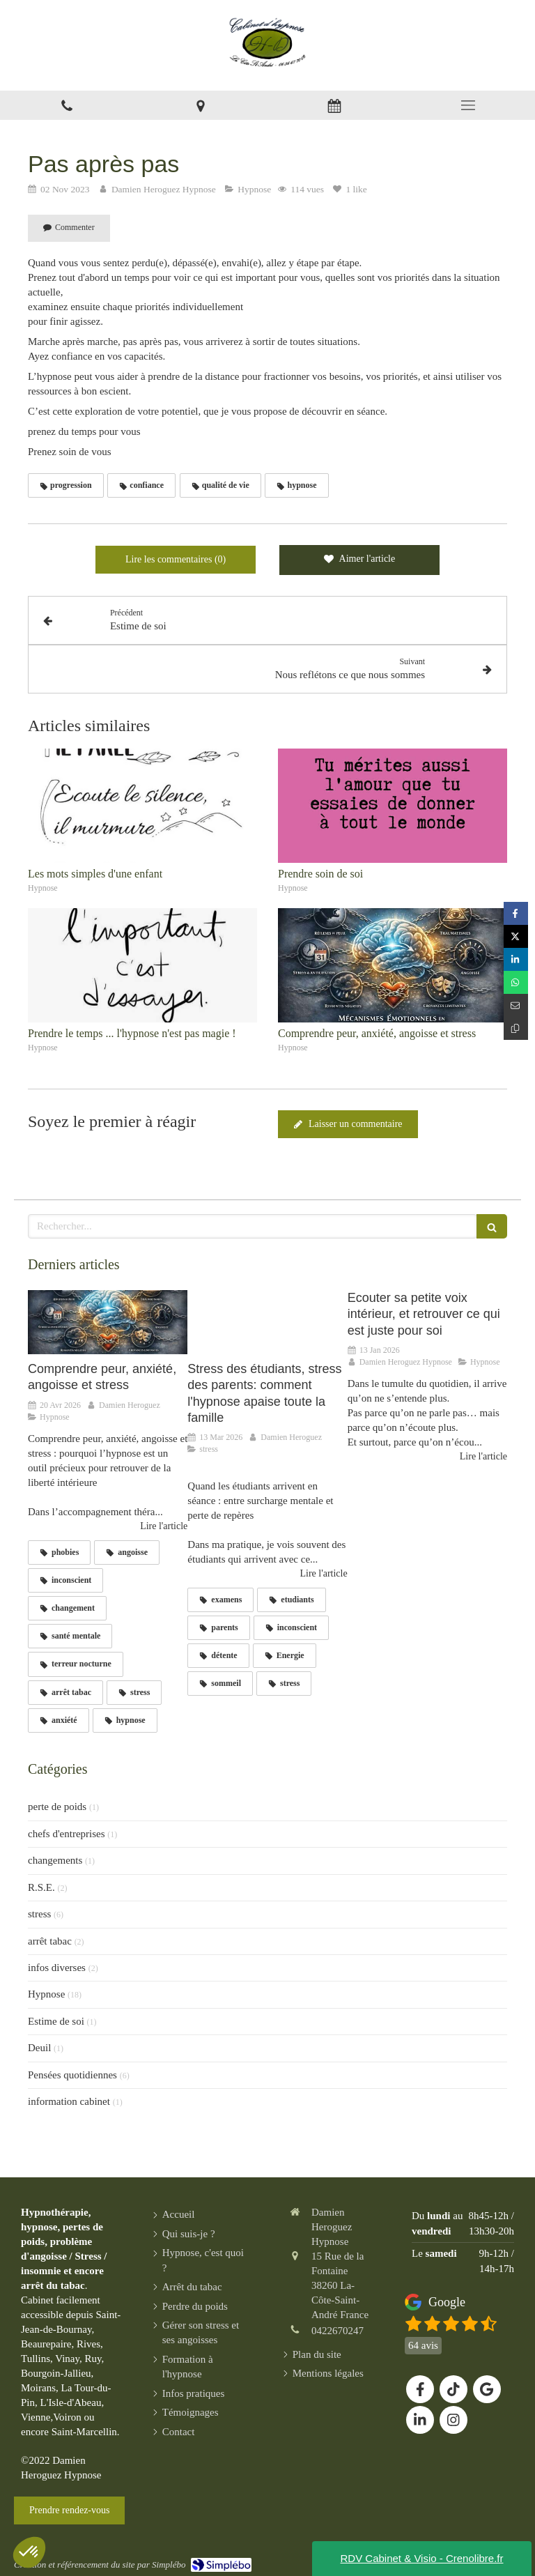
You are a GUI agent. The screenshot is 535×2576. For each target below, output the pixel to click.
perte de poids (57, 1806)
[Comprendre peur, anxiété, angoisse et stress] (107, 1322)
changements (55, 1860)
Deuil (39, 2047)
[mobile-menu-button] (468, 105)
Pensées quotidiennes (72, 2074)
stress (39, 1913)
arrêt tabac (50, 1941)
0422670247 (337, 2330)
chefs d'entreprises (66, 1833)
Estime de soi (56, 2021)
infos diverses (57, 1967)
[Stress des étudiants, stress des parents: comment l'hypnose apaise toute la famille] (267, 1322)
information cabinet (69, 2101)
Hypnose (46, 1994)
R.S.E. (41, 1887)
